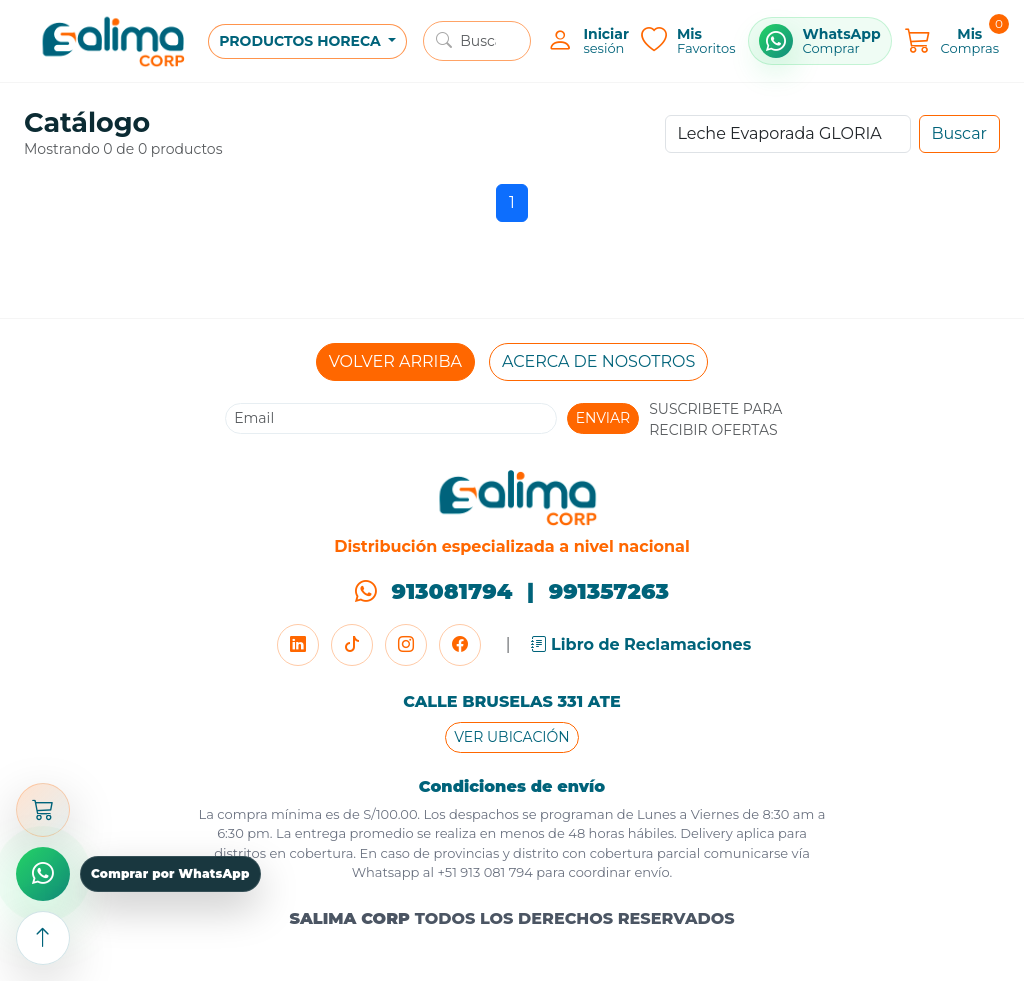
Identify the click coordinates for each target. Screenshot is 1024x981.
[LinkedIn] (298, 645)
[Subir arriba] (43, 938)
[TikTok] (352, 645)
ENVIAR (603, 418)
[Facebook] (460, 645)
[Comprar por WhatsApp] (820, 41)
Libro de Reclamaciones (641, 644)
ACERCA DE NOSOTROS (598, 361)
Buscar (960, 133)
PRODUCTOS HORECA (301, 41)
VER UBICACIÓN (511, 737)
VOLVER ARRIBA (395, 361)
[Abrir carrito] (43, 810)
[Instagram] (406, 645)
